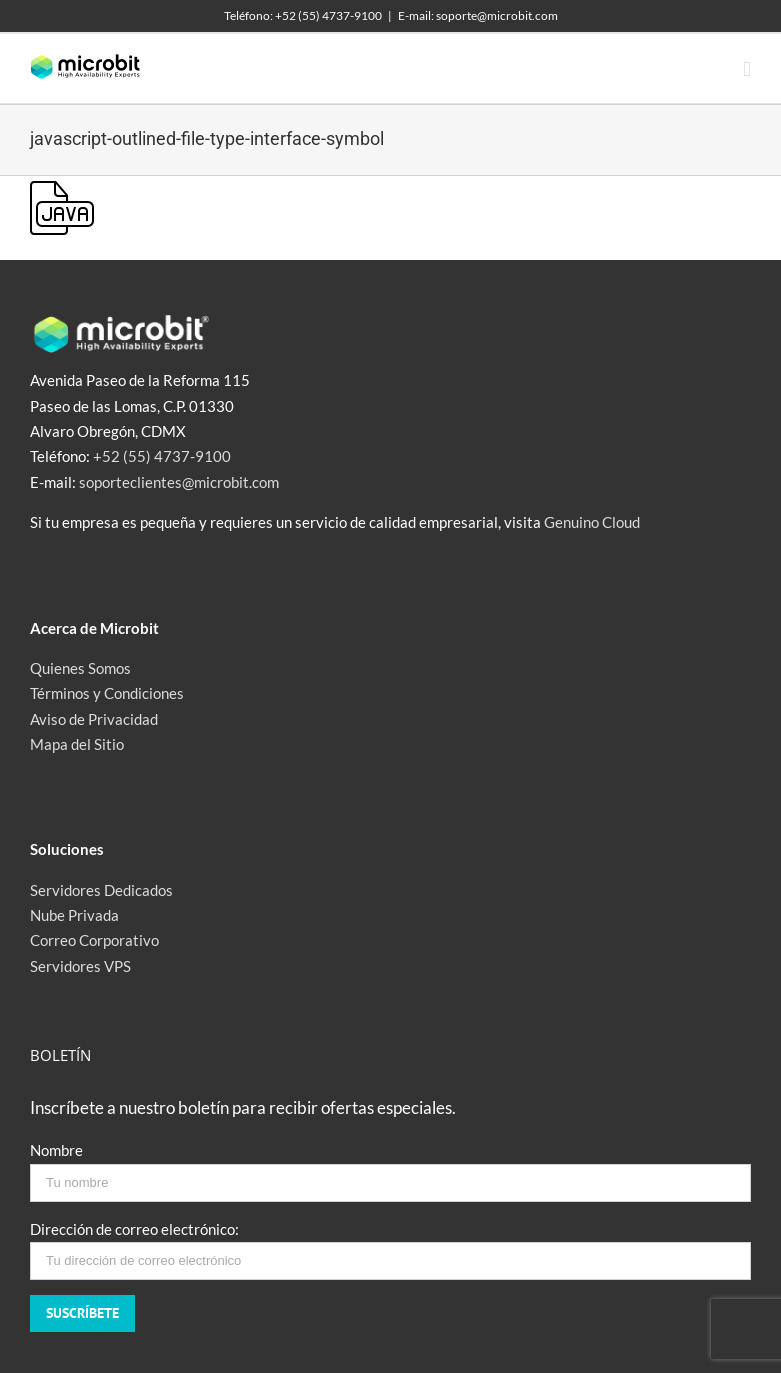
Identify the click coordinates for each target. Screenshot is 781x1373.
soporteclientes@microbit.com (179, 482)
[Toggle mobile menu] (747, 69)
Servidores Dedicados (101, 890)
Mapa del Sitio (77, 744)
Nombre (56, 1150)
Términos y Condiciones (107, 693)
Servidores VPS (80, 966)
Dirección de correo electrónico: (134, 1229)
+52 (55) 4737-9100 (162, 456)
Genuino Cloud (592, 522)
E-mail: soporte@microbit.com (478, 15)
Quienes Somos (80, 668)
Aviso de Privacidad (94, 719)
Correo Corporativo (94, 940)
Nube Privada (74, 915)
